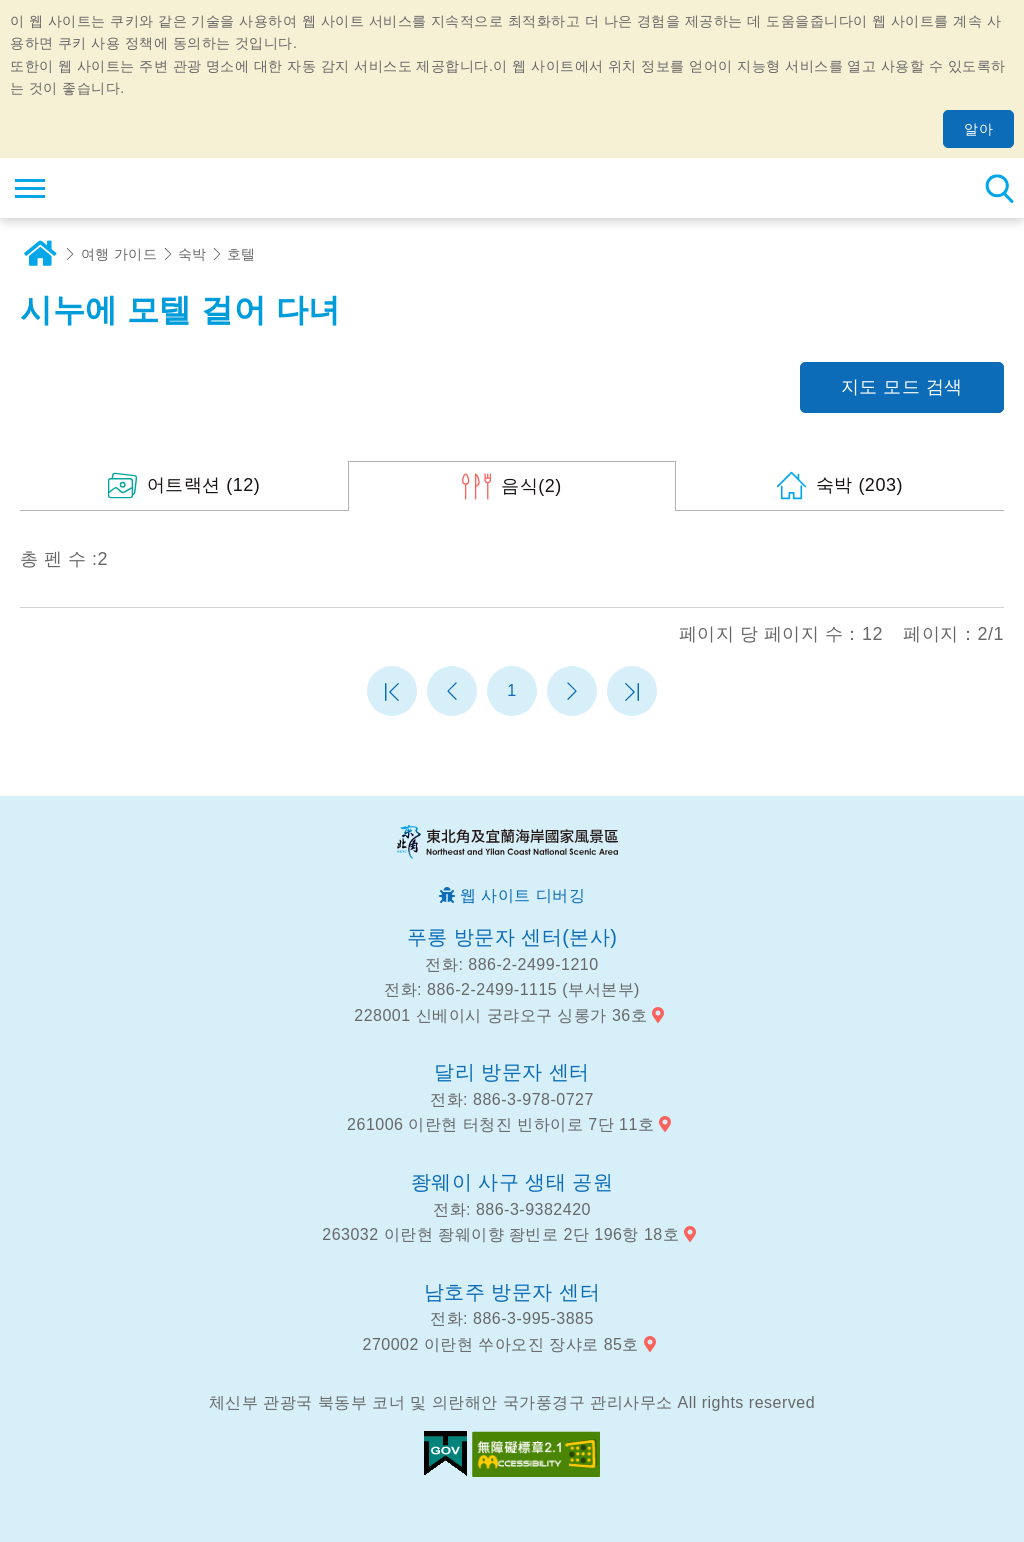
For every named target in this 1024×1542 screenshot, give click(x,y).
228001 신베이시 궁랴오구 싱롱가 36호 (500, 1015)
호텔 (241, 254)
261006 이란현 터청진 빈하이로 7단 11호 (500, 1124)
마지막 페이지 (632, 691)
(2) (531, 486)
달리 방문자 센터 (512, 1072)
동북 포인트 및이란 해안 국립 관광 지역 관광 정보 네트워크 (136, 188)
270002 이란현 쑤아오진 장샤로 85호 (501, 1344)
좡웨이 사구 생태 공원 (512, 1182)
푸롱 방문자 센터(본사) (512, 937)
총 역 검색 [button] (999, 188)
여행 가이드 (119, 254)
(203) (859, 485)
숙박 (192, 254)
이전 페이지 (452, 691)
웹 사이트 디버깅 (522, 895)
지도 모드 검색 (902, 387)
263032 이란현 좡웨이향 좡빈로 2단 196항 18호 (500, 1234)
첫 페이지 (392, 691)
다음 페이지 (572, 691)
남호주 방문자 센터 (512, 1292)
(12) (204, 485)
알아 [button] (978, 129)
